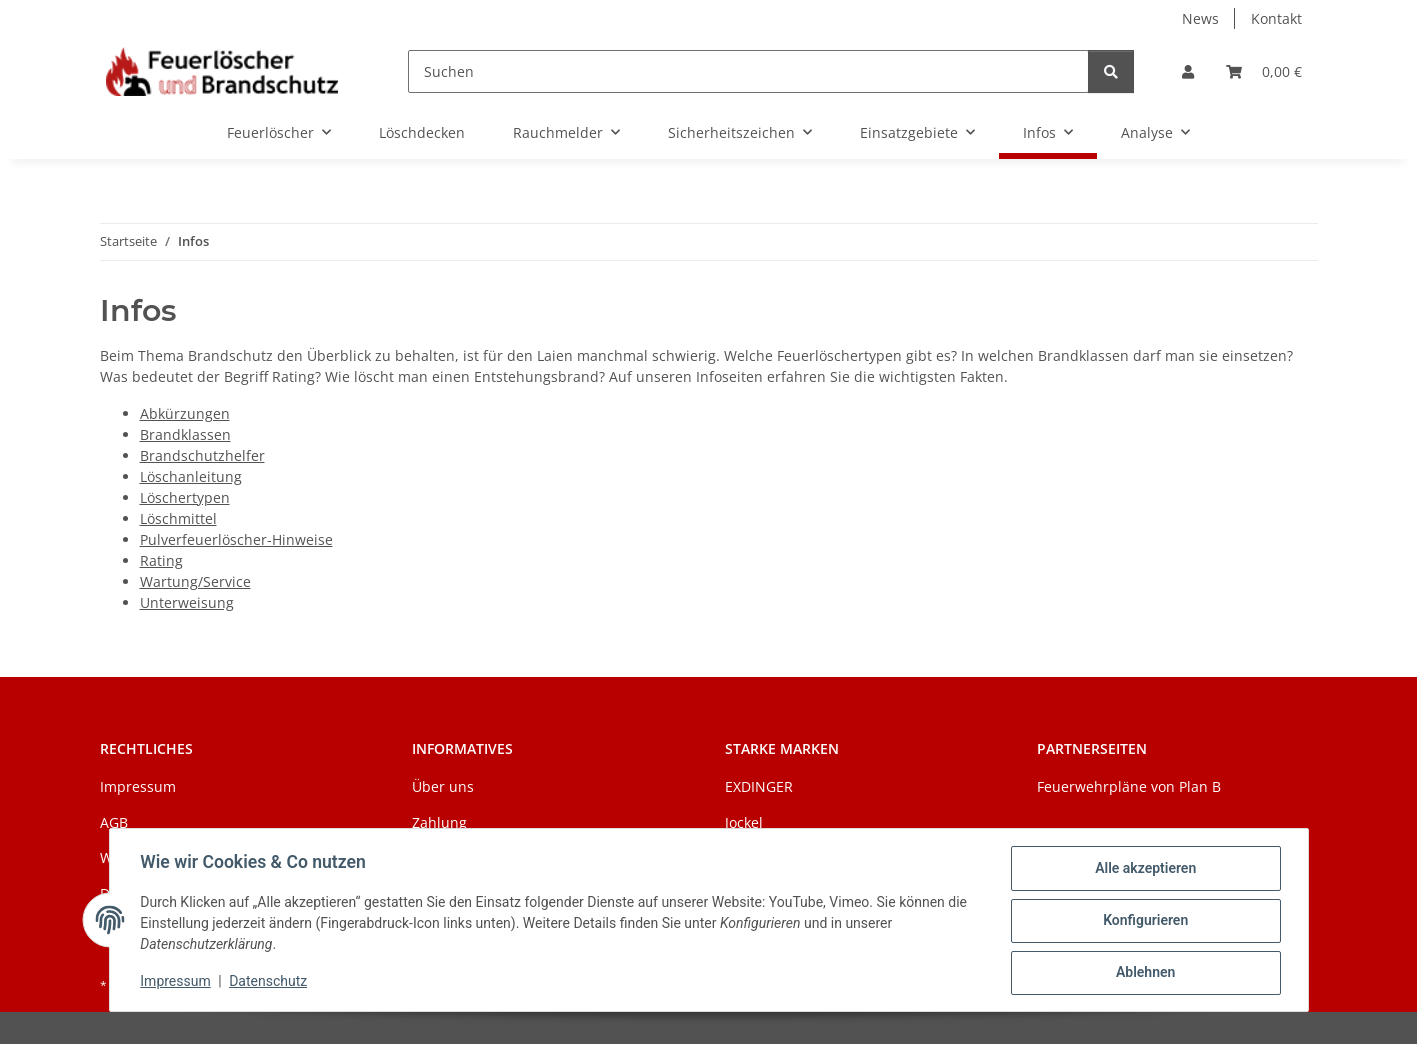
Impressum (177, 982)
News (1200, 18)
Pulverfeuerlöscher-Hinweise (236, 539)
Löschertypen (185, 497)
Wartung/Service (195, 581)
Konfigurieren (1144, 921)
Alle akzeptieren (1144, 869)
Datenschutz (269, 982)
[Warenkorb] (1264, 71)
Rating (161, 560)
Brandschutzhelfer (202, 455)
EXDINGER (759, 786)
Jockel (744, 822)
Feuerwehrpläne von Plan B (1129, 786)
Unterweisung (187, 602)
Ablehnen (1144, 973)
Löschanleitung (191, 476)
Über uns (443, 786)
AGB (114, 822)
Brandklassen (185, 434)
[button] (1188, 71)
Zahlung (439, 822)
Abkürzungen (185, 413)
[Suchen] (748, 71)
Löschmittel (178, 518)
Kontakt (1276, 18)
